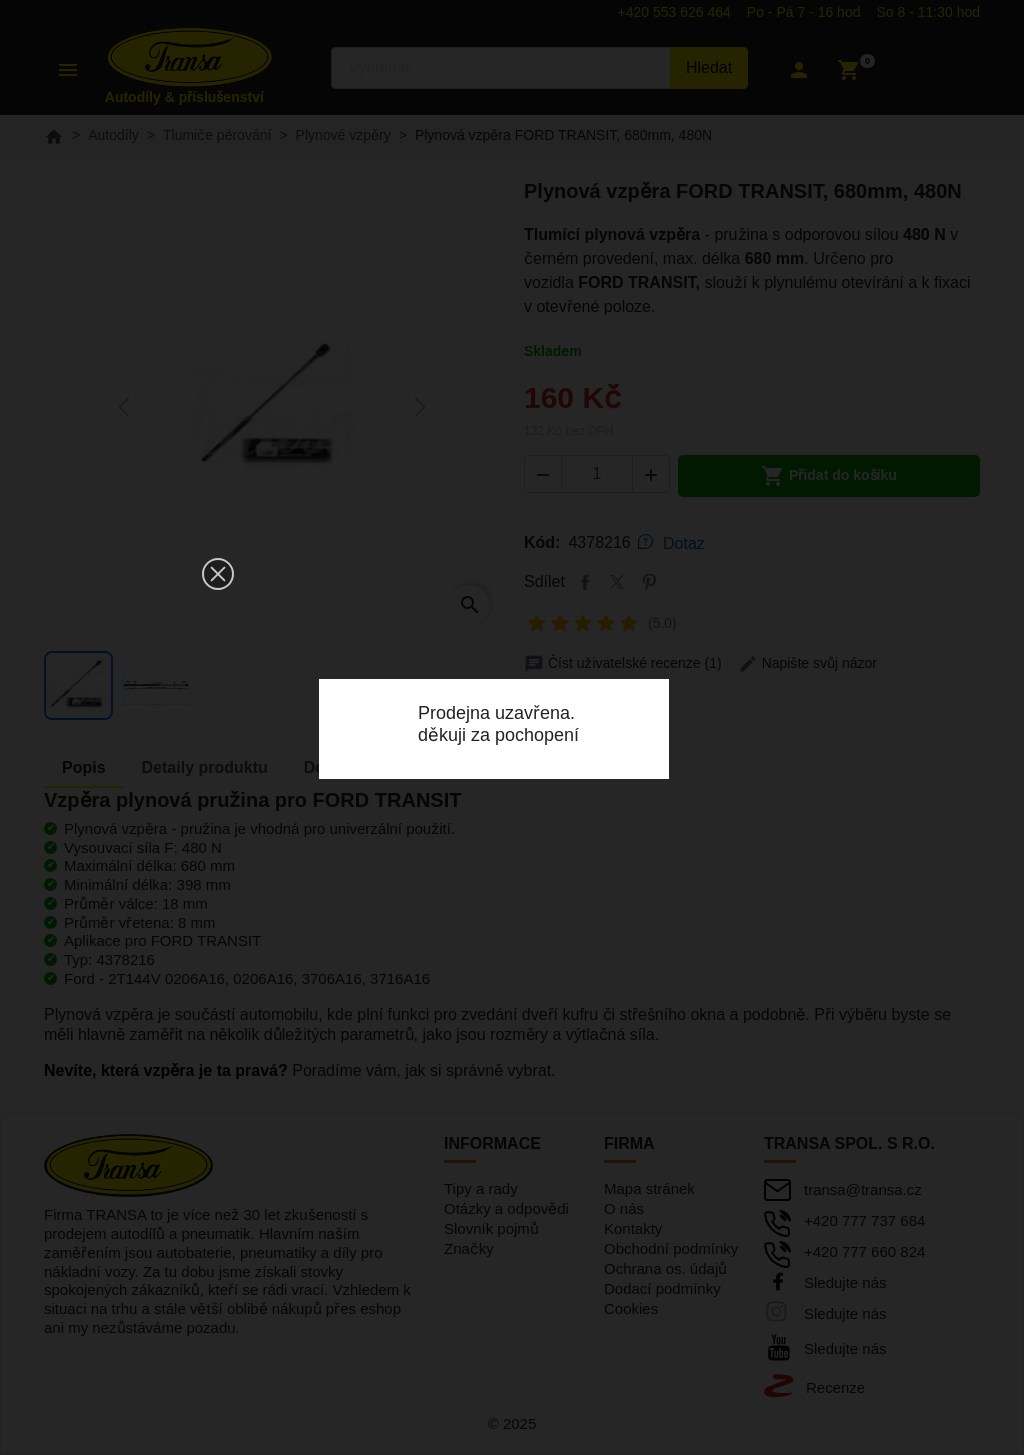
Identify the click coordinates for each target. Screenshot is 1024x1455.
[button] (218, 574)
